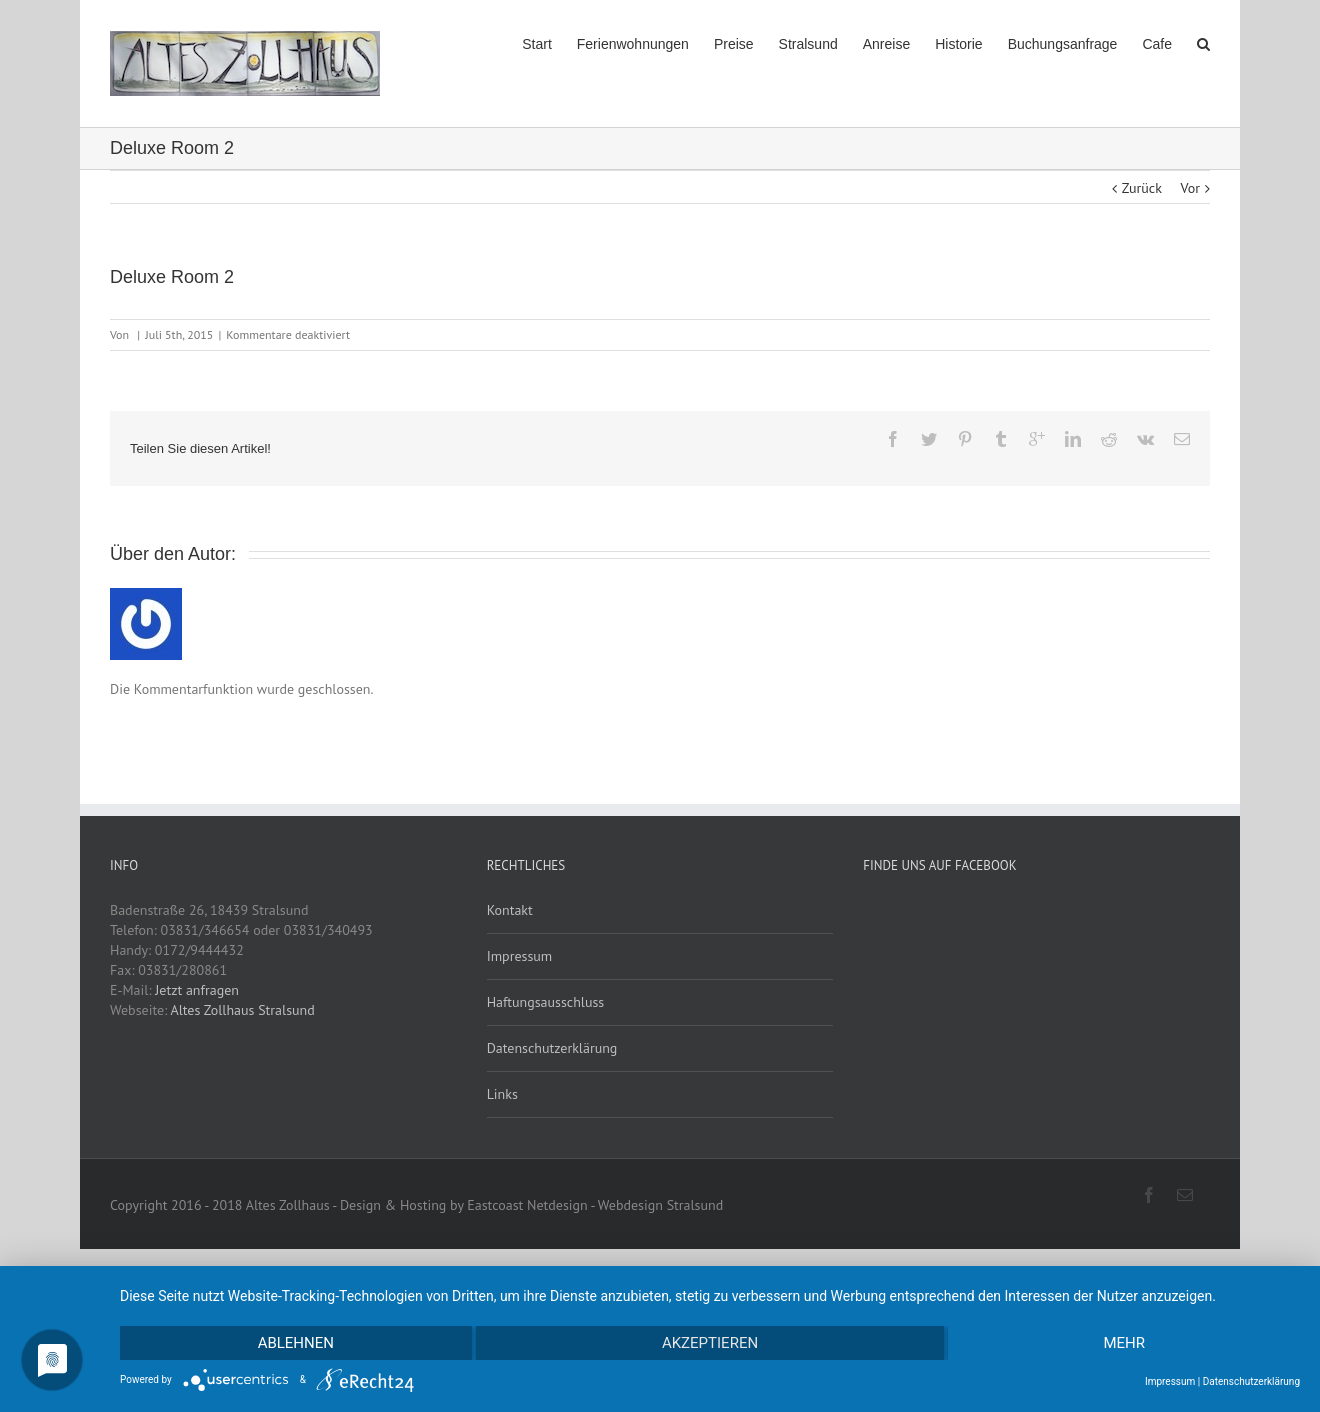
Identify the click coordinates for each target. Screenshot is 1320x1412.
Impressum (520, 956)
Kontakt (510, 910)
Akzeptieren (710, 1343)
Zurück (1142, 188)
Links (502, 1094)
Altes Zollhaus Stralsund (243, 1010)
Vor (1190, 188)
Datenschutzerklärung (552, 1048)
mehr (1124, 1343)
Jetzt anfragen (197, 990)
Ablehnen (296, 1343)
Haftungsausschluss (546, 1002)
